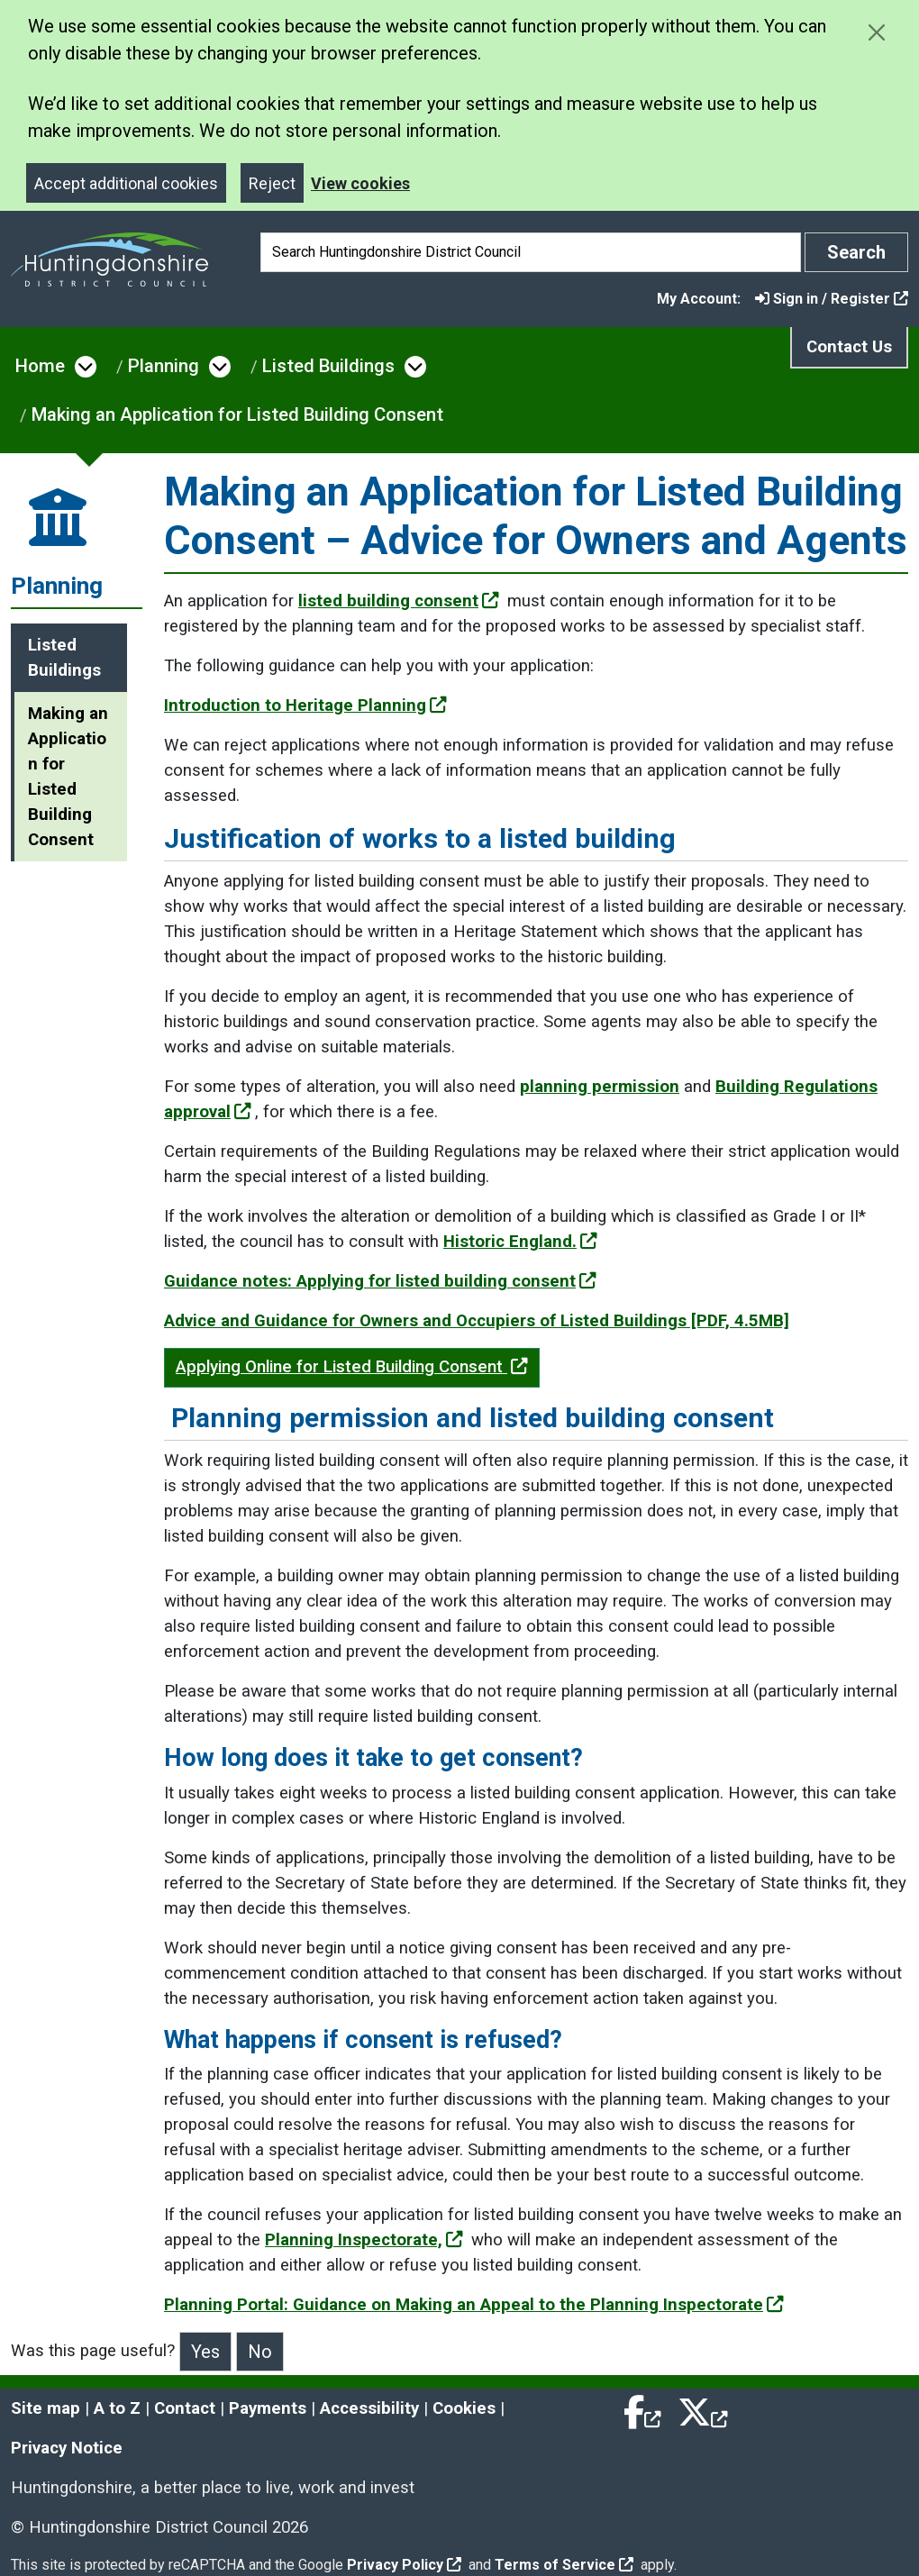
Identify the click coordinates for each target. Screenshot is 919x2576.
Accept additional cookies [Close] (126, 183)
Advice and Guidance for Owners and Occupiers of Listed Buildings (476, 1321)
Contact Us (849, 347)
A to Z (117, 2408)
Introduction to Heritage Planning (305, 705)
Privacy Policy (404, 2564)
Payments (267, 2408)
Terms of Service (564, 2564)
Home (40, 366)
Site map (45, 2408)
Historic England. (520, 1242)
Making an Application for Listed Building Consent (237, 414)
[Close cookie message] (876, 32)
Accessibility (369, 2408)
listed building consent (398, 601)
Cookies (464, 2408)
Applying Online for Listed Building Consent (352, 1367)
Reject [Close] (272, 183)
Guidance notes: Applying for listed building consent (380, 1281)
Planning (163, 366)
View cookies (360, 183)
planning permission (599, 1087)
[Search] (530, 252)
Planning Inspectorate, (364, 2240)
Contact (184, 2408)
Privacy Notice (67, 2448)
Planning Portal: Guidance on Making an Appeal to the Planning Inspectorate (474, 2305)
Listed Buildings (328, 366)
